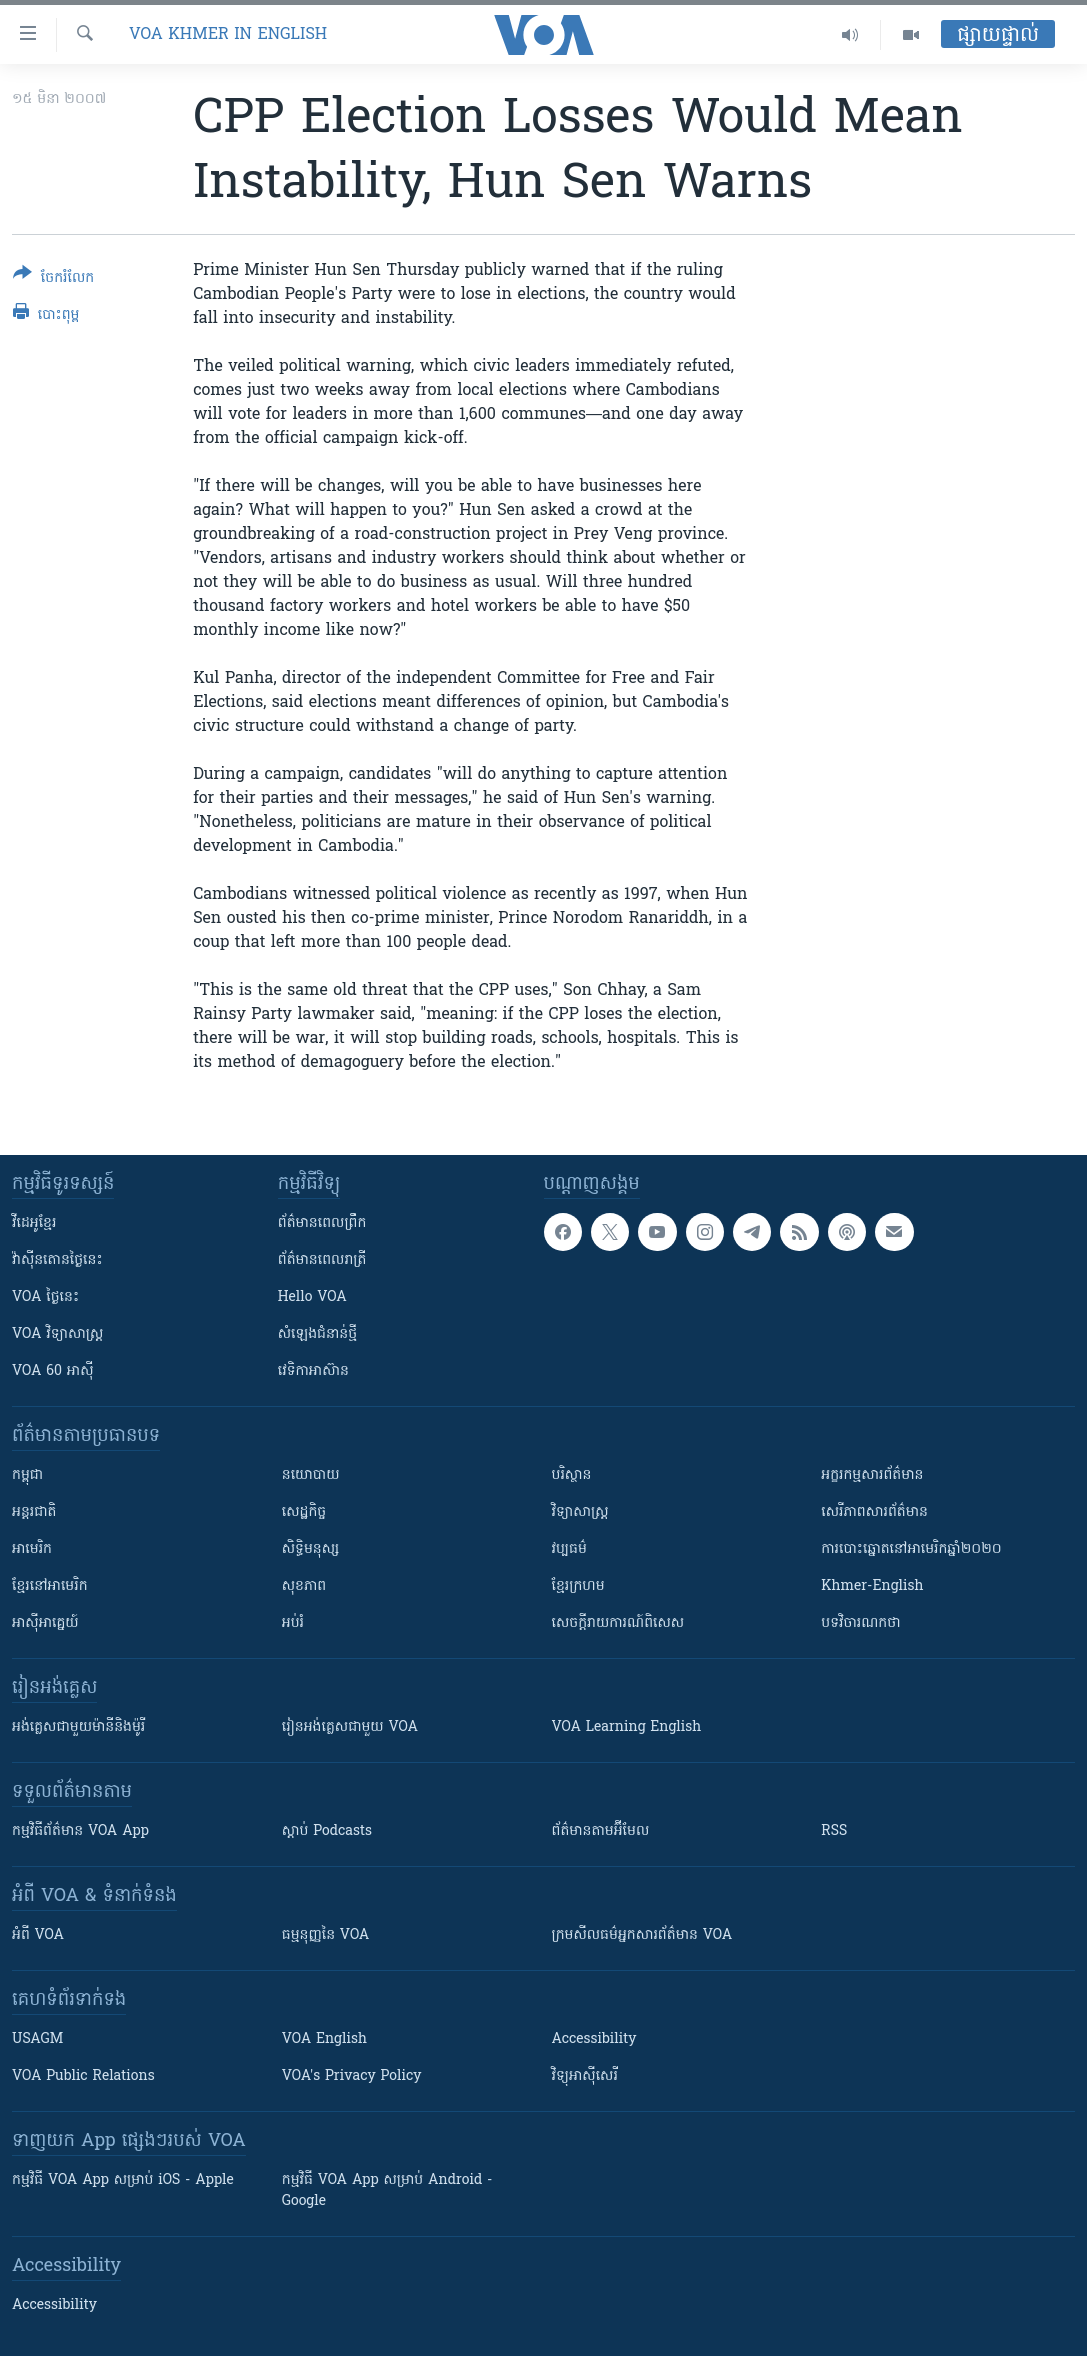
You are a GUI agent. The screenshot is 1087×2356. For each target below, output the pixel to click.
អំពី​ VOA (38, 1935)
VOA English (324, 2039)
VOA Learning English (627, 1727)
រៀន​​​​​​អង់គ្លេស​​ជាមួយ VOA (350, 1727)
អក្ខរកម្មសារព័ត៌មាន (872, 1475)
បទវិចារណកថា (860, 1623)
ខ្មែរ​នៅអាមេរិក (50, 1586)
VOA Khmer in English (228, 35)
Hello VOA (312, 1297)
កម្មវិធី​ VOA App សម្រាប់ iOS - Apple (123, 2180)
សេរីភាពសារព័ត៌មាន (874, 1512)
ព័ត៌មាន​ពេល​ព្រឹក (322, 1223)
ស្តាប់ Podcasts (327, 1831)
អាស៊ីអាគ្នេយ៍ (45, 1623)
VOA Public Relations (83, 2076)
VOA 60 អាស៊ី (53, 1371)
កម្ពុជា (27, 1475)
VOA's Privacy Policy (352, 2076)
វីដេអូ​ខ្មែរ (34, 1223)
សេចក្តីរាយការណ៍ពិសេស (618, 1623)
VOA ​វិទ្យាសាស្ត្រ (57, 1334)
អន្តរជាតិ (34, 1512)
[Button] (53, 279)
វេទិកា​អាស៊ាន (313, 1371)
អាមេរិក (32, 1549)
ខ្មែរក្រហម (578, 1586)
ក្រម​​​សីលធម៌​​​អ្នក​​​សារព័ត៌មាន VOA (642, 1935)
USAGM (37, 2039)
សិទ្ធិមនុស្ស (311, 1549)
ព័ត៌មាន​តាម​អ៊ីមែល (601, 1831)
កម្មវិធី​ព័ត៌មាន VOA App (80, 1831)
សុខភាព (304, 1586)
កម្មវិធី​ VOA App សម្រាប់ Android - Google (387, 2191)
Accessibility (594, 2039)
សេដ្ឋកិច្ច (304, 1512)
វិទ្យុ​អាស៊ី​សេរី (585, 2076)
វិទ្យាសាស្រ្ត (580, 1512)
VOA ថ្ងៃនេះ (45, 1297)
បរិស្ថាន (572, 1475)
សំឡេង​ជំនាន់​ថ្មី (317, 1334)
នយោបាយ (311, 1475)
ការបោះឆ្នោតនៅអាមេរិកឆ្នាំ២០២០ (911, 1549)
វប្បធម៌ (569, 1549)
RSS (834, 1831)
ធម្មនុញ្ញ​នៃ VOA (326, 1935)
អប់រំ (293, 1623)
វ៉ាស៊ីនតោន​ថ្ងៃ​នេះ (57, 1260)
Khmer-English (872, 1586)
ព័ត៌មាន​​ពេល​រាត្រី (322, 1260)
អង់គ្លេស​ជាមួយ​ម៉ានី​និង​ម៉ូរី (78, 1727)
